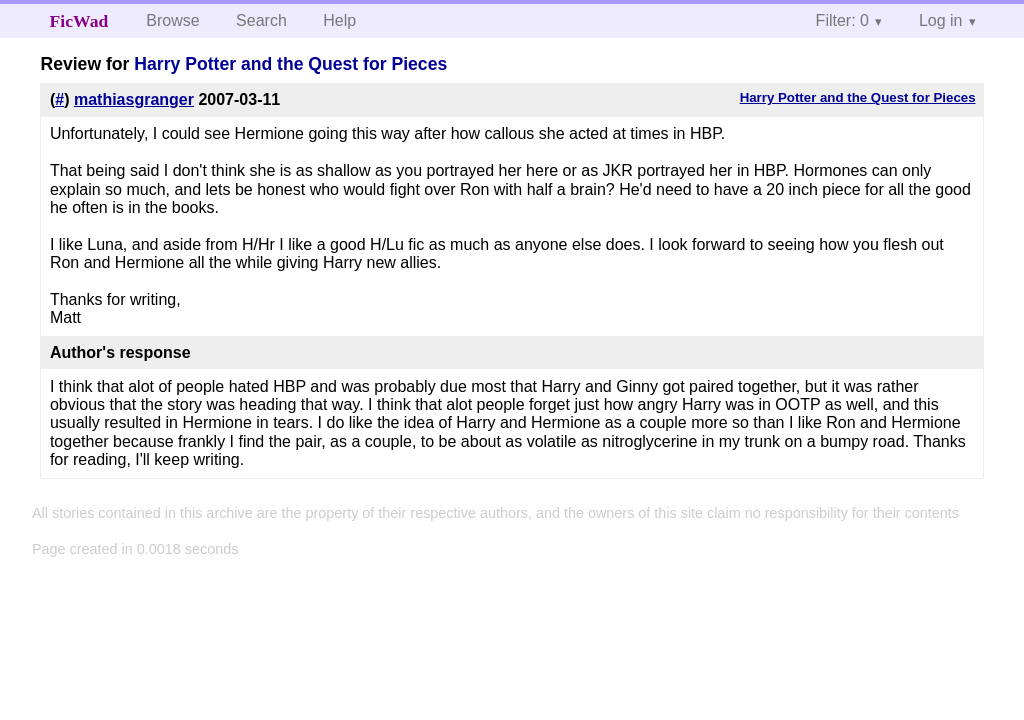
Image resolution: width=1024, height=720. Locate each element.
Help (339, 20)
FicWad (79, 21)
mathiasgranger (134, 99)
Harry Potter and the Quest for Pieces (290, 64)
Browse (172, 20)
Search (261, 20)
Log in (941, 20)
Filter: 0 (842, 20)
